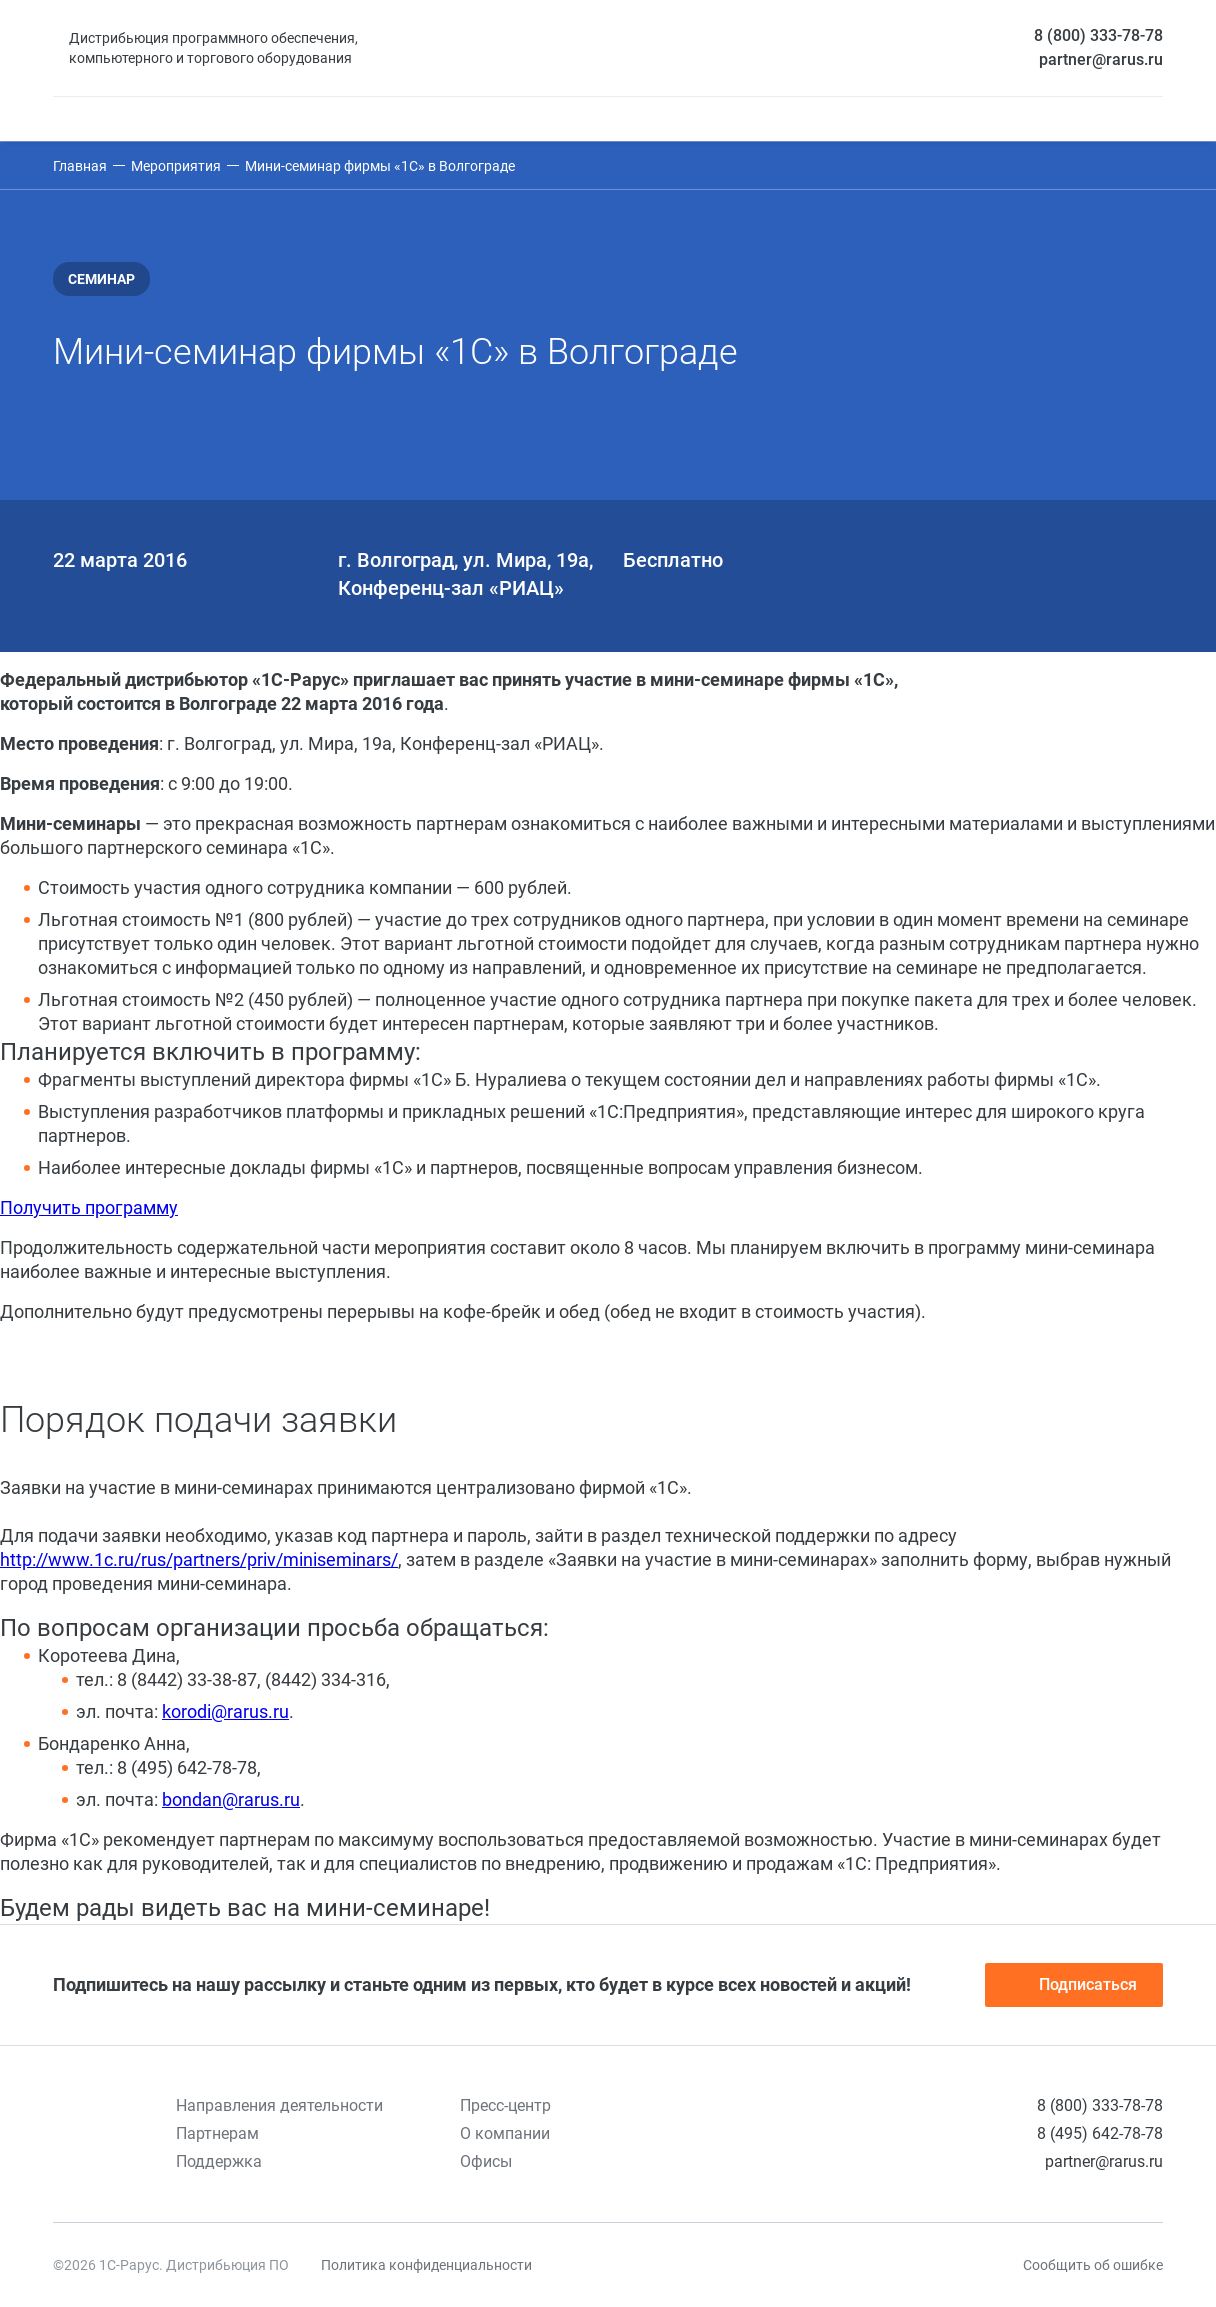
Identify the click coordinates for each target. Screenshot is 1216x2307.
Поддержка (219, 2161)
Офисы (486, 2161)
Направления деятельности (279, 2105)
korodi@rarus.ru (225, 1711)
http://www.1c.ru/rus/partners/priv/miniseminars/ (199, 1559)
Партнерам (217, 2133)
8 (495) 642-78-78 (1100, 2133)
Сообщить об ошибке (1093, 2265)
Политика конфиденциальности (426, 2265)
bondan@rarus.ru (231, 1799)
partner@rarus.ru (1101, 59)
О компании (505, 2133)
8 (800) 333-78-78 (1098, 35)
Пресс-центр (505, 2105)
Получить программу (89, 1207)
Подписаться (1074, 1985)
